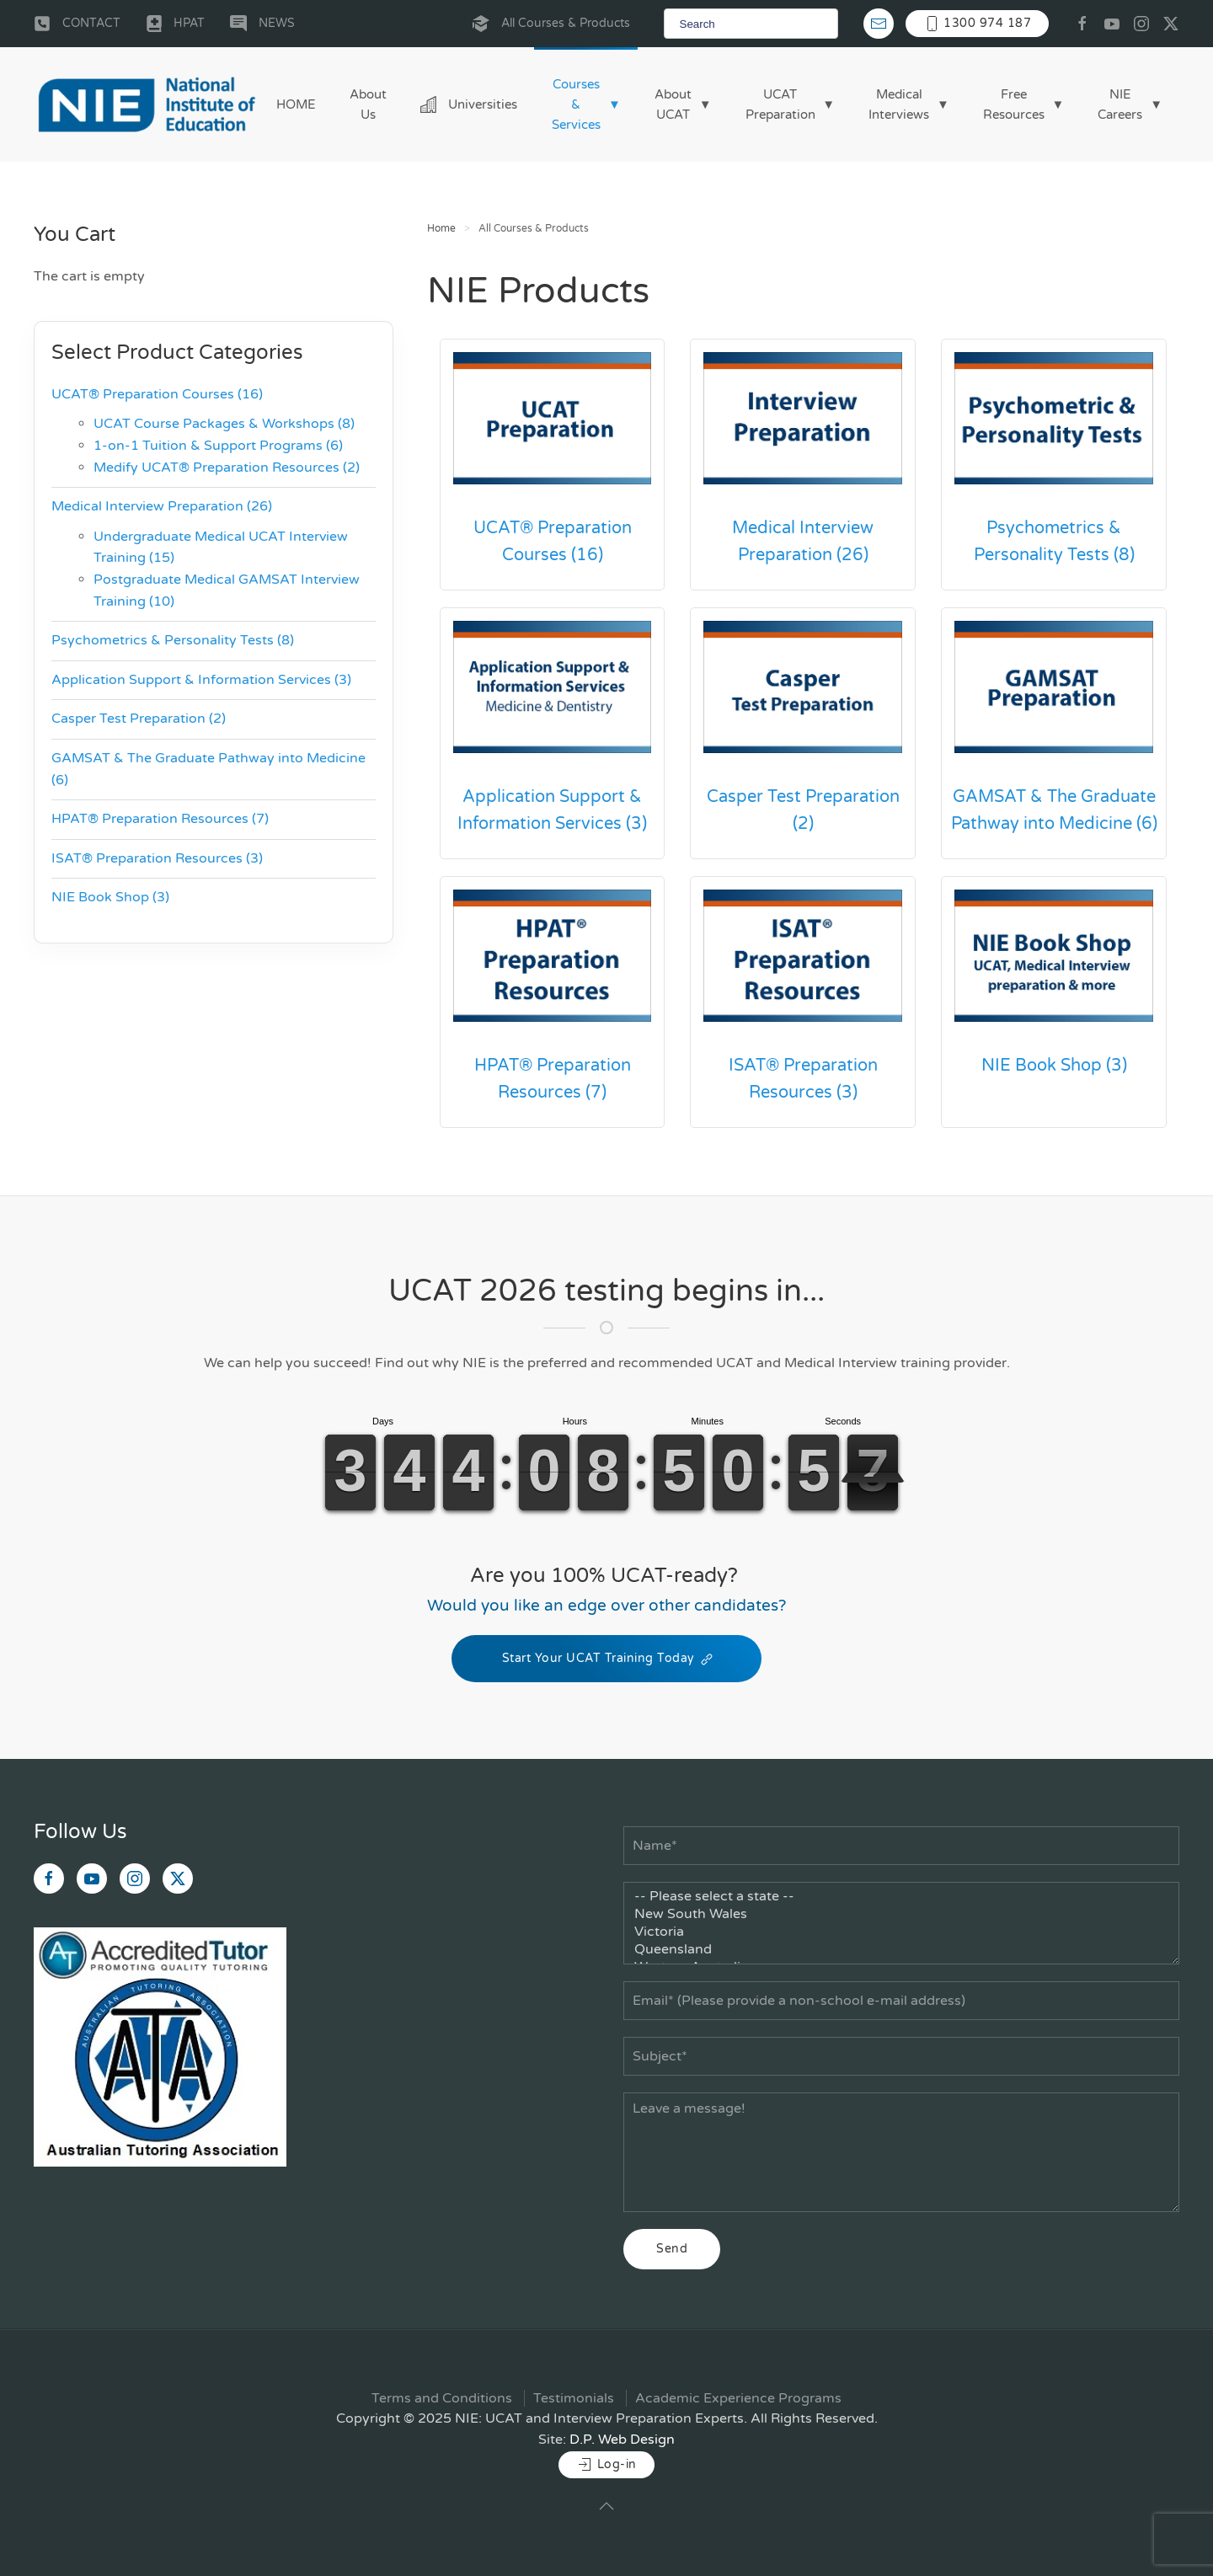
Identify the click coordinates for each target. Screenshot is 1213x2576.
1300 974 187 (977, 23)
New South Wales (901, 1914)
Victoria (901, 1932)
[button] (606, 2506)
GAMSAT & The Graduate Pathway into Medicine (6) (1054, 810)
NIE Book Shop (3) (1054, 1066)
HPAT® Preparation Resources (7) (552, 1079)
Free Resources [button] (1014, 104)
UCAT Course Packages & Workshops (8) (224, 423)
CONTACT (77, 23)
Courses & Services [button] (576, 104)
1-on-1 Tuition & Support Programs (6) (218, 445)
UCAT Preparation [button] (780, 104)
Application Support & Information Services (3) (552, 810)
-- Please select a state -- (901, 1896)
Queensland (901, 1950)
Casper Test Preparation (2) (803, 810)
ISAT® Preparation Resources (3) (803, 1079)
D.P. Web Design (622, 2439)
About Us (368, 104)
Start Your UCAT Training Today (606, 1659)
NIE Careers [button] (1120, 104)
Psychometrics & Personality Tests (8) (1054, 541)
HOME (296, 104)
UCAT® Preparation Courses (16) (552, 541)
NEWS (262, 23)
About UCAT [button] (673, 104)
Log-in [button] (606, 2464)
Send (671, 2249)
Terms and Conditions (441, 2398)
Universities (469, 104)
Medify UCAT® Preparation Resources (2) (227, 467)
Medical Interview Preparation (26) (803, 541)
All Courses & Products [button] (551, 23)
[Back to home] (146, 104)
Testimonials (573, 2398)
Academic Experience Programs (738, 2398)
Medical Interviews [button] (898, 104)
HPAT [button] (176, 23)
